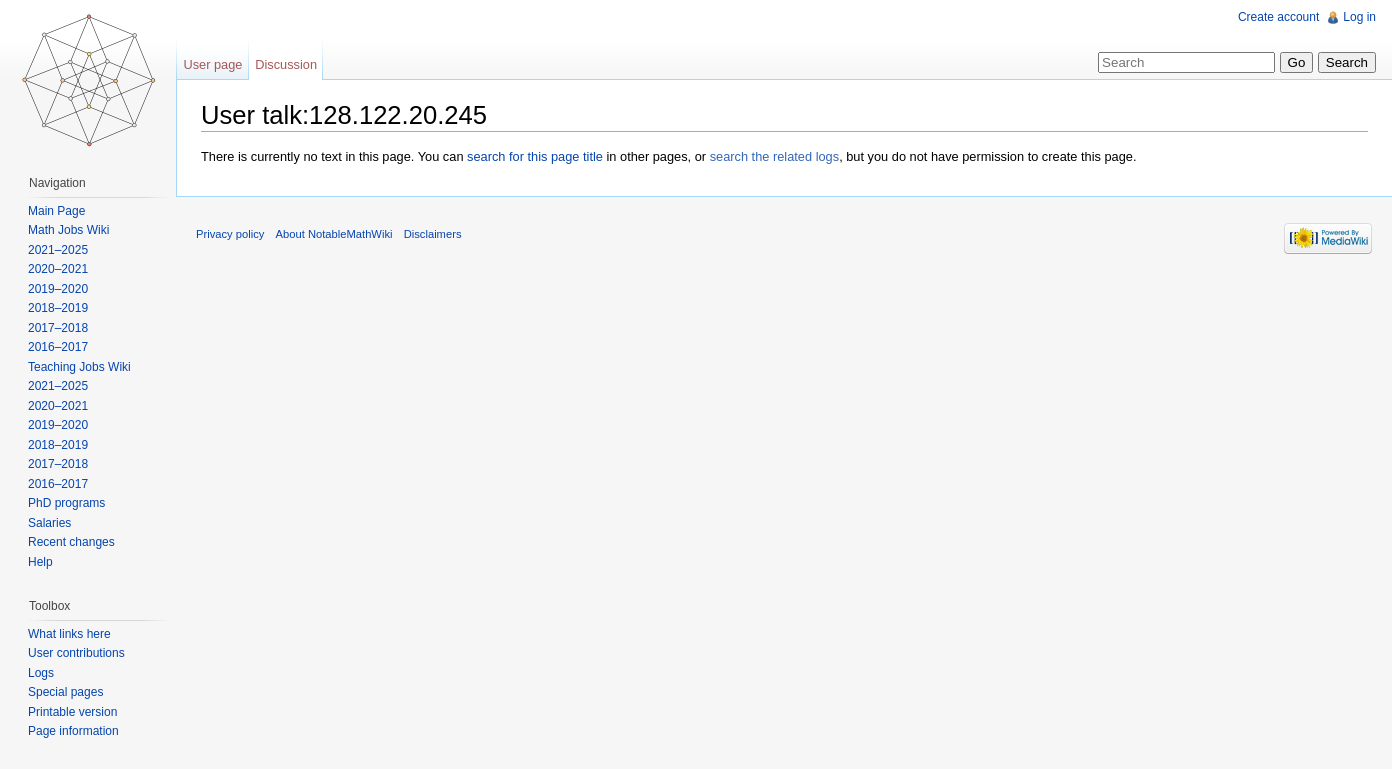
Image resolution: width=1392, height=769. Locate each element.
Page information (73, 731)
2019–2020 (58, 289)
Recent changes (71, 542)
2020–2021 (58, 269)
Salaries (49, 523)
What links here (69, 634)
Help (40, 562)
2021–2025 (58, 250)
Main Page (56, 211)
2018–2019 (58, 308)
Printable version (72, 712)
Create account (1278, 17)
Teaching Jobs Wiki (79, 367)
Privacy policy (230, 234)
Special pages (65, 692)
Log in (1359, 17)
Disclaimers (433, 234)
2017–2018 (58, 328)
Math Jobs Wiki (68, 230)
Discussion (286, 64)
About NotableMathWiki (334, 234)
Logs (41, 673)
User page (212, 64)
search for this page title (535, 156)
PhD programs (66, 503)
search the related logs (774, 156)
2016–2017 (58, 347)
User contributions (76, 653)
